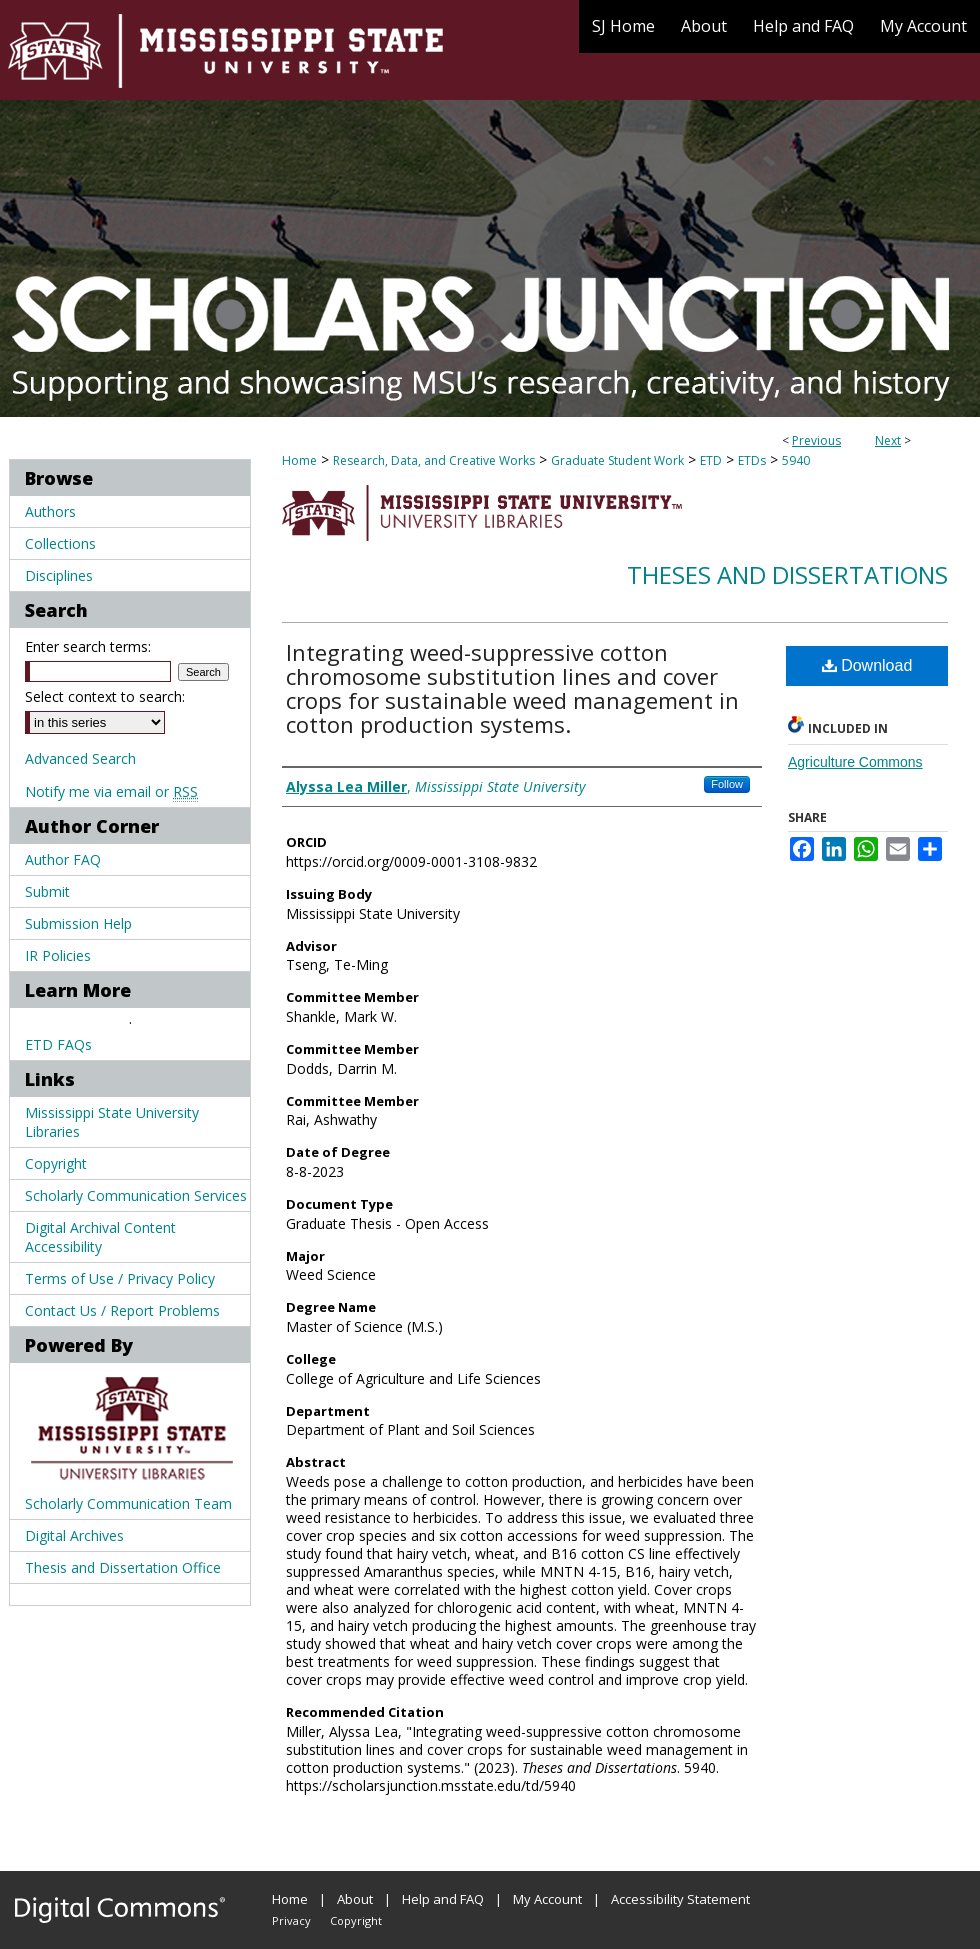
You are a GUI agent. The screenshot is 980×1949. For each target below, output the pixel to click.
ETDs (752, 460)
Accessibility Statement (680, 1899)
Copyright (56, 1163)
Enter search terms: (88, 646)
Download (867, 665)
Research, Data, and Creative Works (434, 460)
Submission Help (78, 923)
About (355, 1899)
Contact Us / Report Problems (122, 1310)
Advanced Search (80, 758)
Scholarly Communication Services (136, 1195)
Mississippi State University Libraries (112, 1122)
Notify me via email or (111, 791)
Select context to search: (105, 696)
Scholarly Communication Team (128, 1503)
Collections (60, 543)
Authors (50, 511)
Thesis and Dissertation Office (123, 1567)
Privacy (291, 1920)
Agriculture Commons (855, 762)
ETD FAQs (58, 1044)
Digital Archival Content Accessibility (100, 1237)
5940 (796, 460)
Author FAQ (63, 859)
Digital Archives (74, 1535)
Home (299, 460)
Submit (47, 891)
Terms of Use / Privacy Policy (120, 1278)
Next (888, 440)
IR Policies (58, 955)
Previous (816, 440)
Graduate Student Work (617, 460)
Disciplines (59, 575)
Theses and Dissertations (787, 574)
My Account (547, 1899)
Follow (727, 784)
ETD (711, 460)
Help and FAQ (443, 1899)
